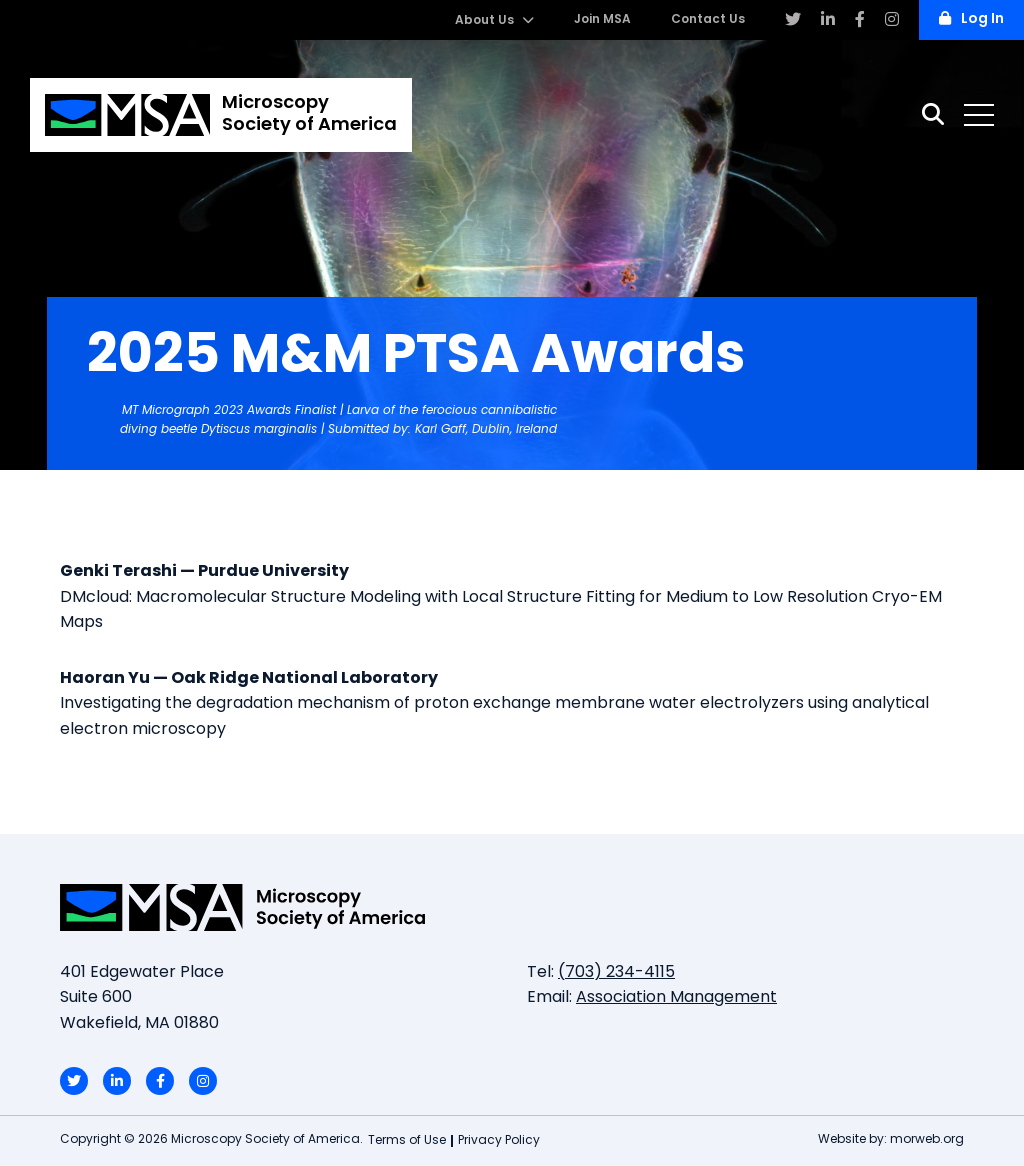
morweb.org (927, 1140)
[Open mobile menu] (979, 115)
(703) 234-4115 (616, 973)
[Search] (933, 114)
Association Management (676, 998)
